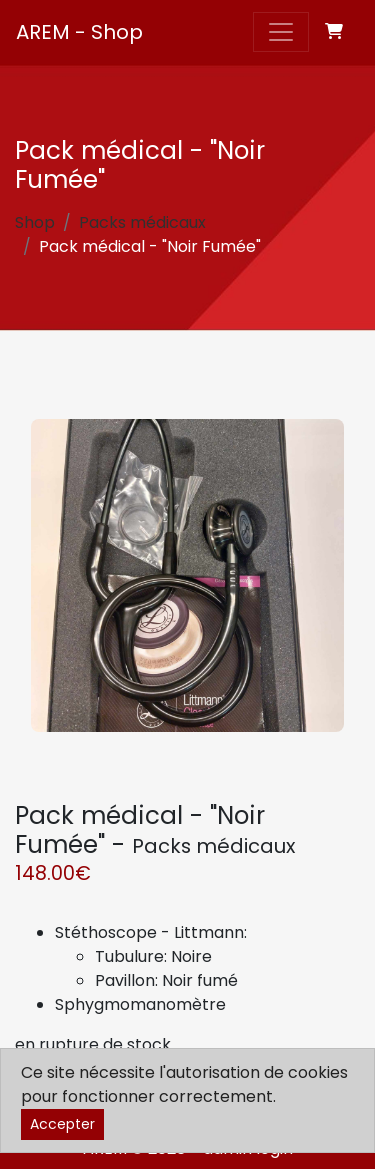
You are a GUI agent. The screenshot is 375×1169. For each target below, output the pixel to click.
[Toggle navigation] (281, 32)
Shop (35, 222)
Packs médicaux (142, 222)
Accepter (62, 1124)
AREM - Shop (79, 32)
